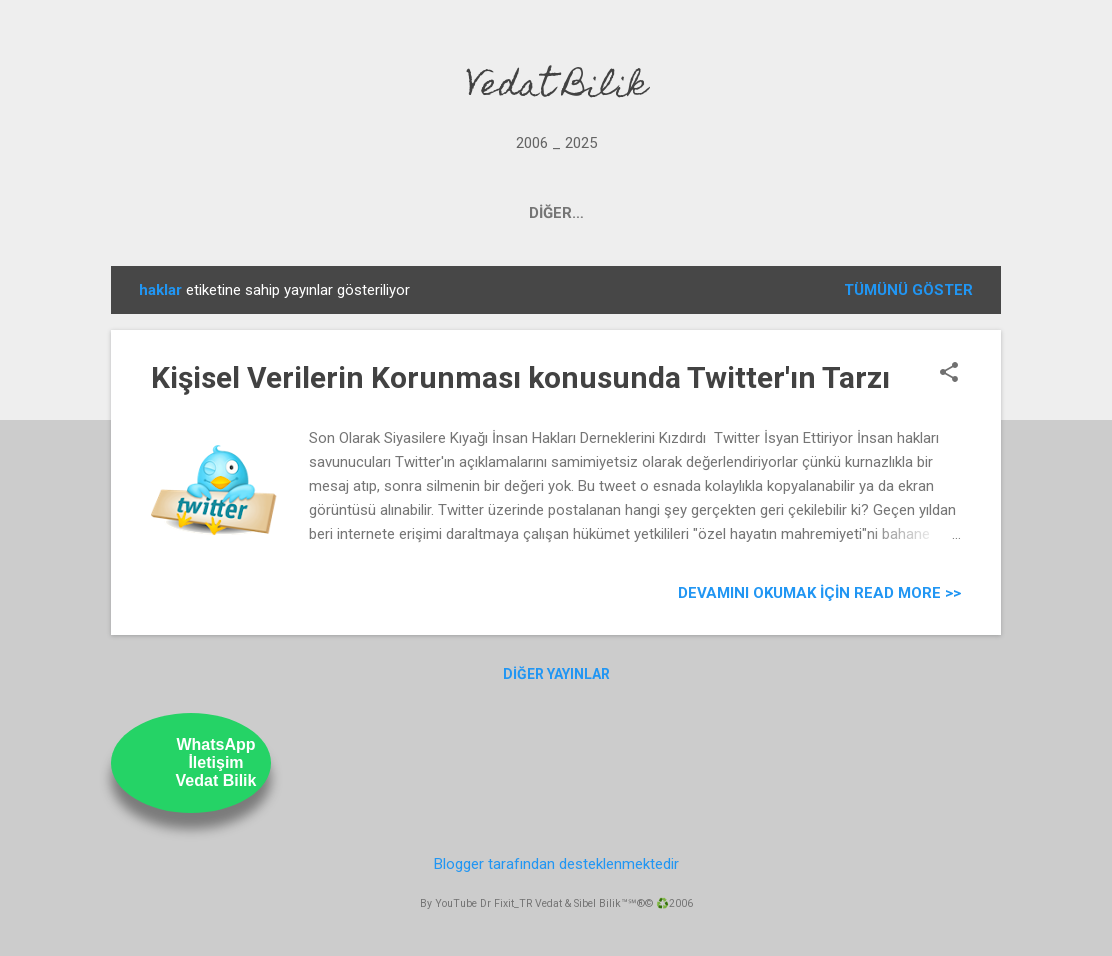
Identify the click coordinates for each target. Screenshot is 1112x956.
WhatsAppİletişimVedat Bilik (216, 762)
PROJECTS (375, 213)
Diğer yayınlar (556, 674)
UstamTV (628, 213)
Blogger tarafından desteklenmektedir (556, 864)
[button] (949, 374)
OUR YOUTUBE (503, 213)
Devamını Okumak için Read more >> (819, 593)
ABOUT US (739, 213)
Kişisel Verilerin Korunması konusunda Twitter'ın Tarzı (520, 377)
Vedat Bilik (556, 88)
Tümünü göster (908, 290)
